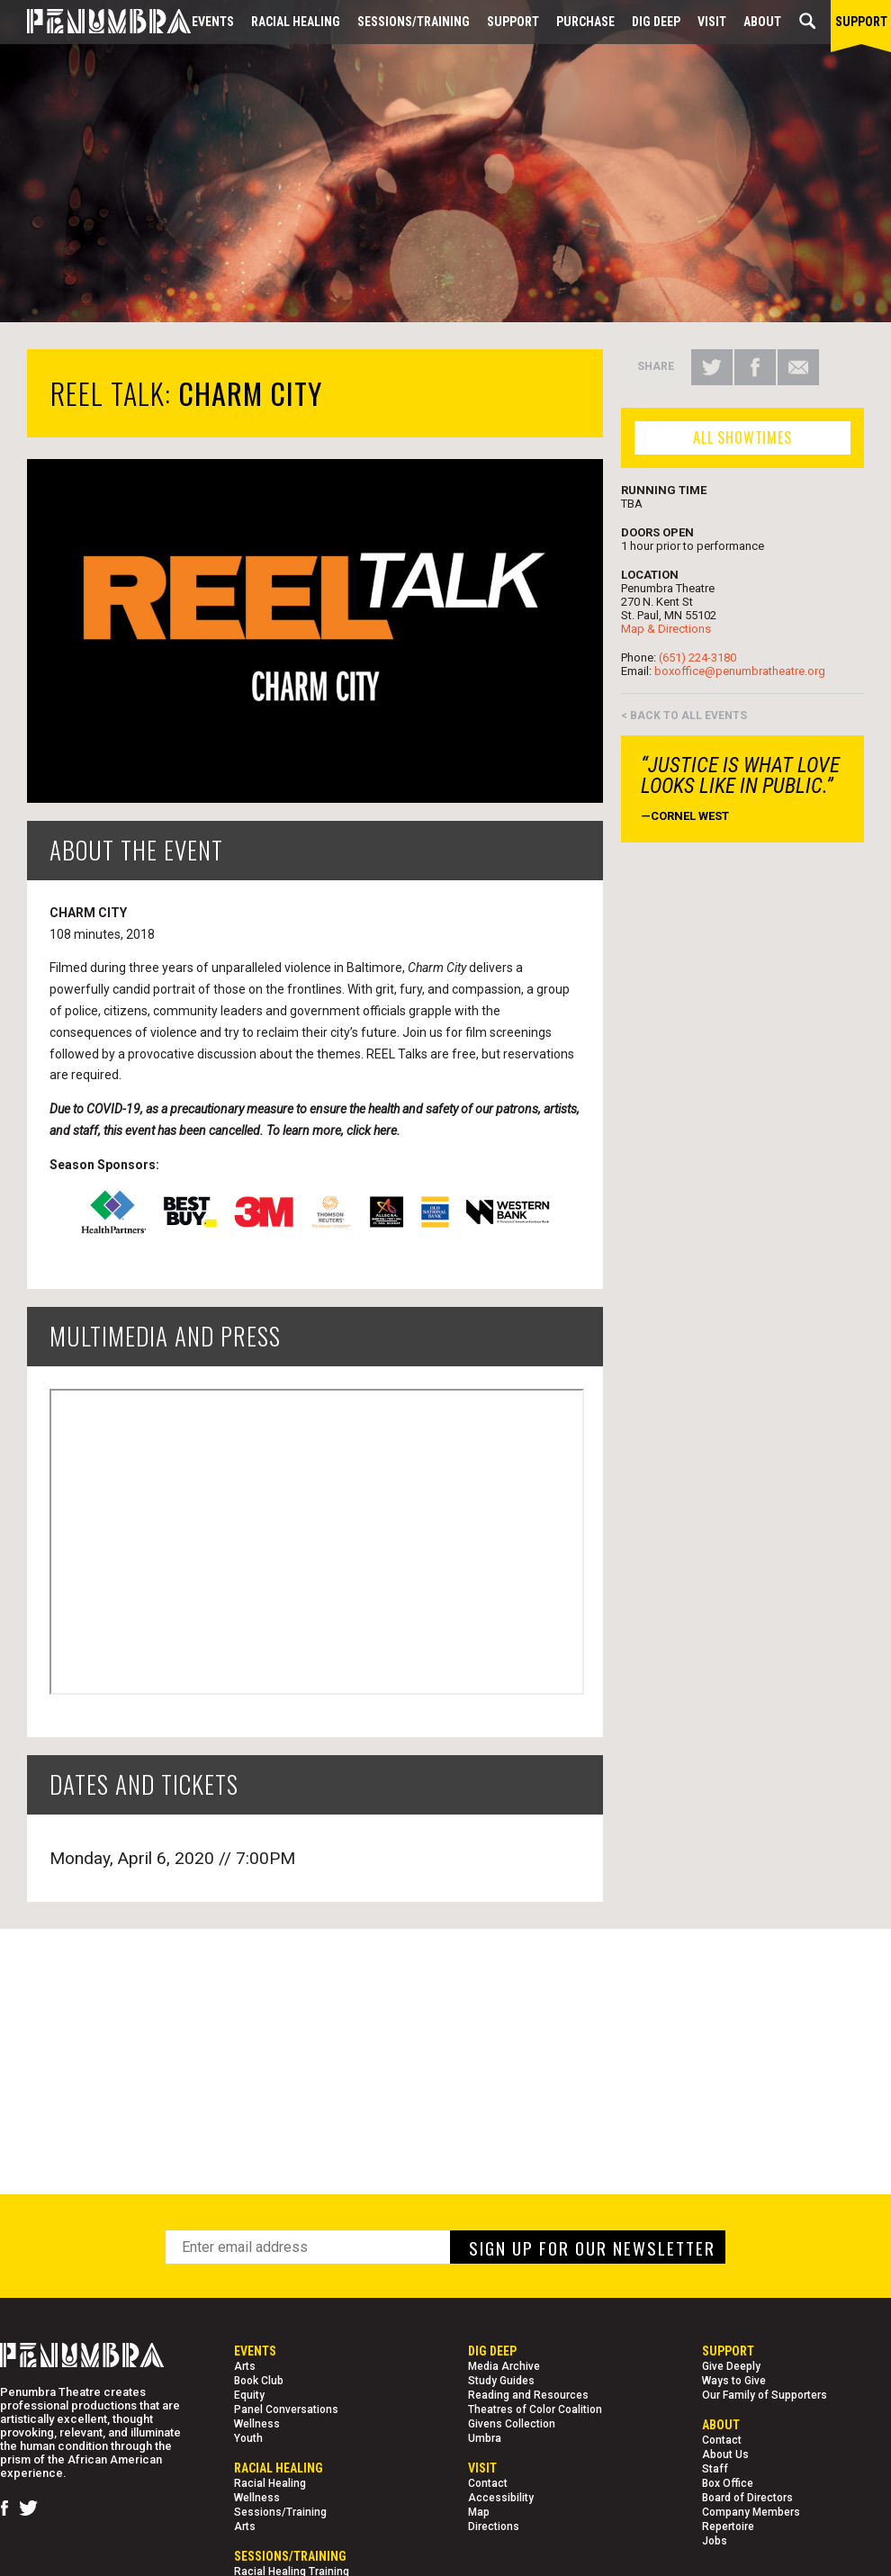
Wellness (257, 2424)
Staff (715, 2469)
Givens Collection (511, 2424)
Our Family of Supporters (764, 2395)
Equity (249, 2395)
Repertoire (728, 2526)
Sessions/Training (413, 21)
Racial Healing (295, 21)
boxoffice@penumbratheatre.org (739, 671)
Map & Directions (666, 628)
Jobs (714, 2541)
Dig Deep (656, 21)
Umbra (484, 2438)
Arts (245, 2366)
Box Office (727, 2483)
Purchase (585, 21)
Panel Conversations (286, 2409)
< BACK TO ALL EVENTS (684, 715)
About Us (725, 2454)
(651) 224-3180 (697, 657)
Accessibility (501, 2497)
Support (513, 21)
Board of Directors (747, 2497)
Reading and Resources (528, 2395)
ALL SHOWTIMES (742, 437)
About (762, 21)
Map (479, 2512)
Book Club (259, 2380)
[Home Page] (95, 22)
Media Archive (504, 2366)
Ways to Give (734, 2380)
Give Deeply (731, 2366)
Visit (712, 21)
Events (213, 21)
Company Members (751, 2512)
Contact (488, 2483)
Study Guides (501, 2380)
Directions (493, 2526)
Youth (248, 2438)
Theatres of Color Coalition (535, 2409)
